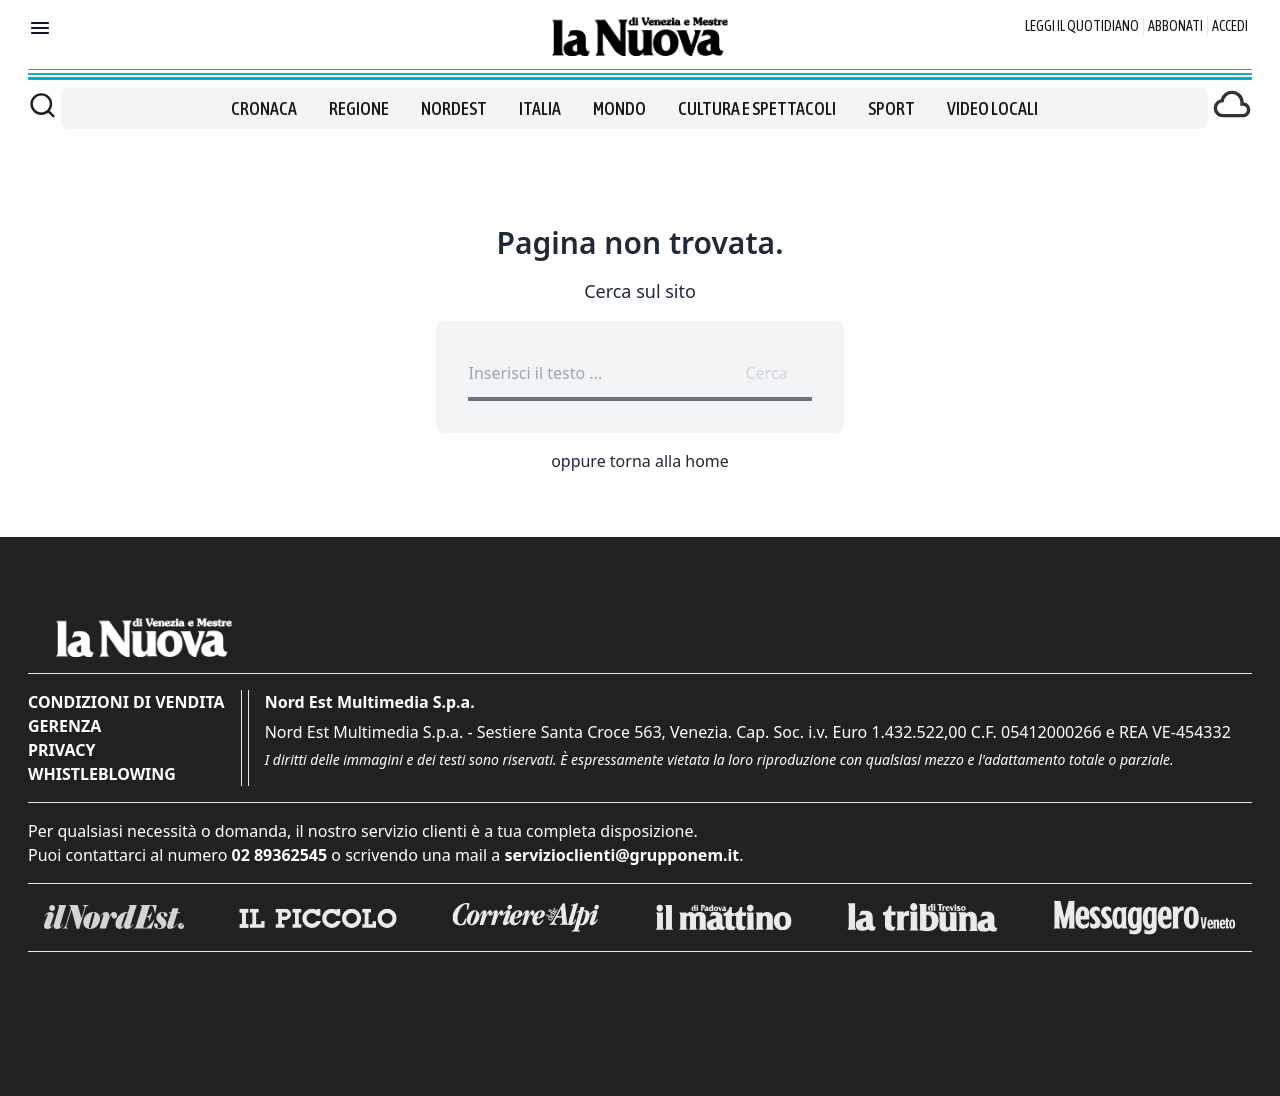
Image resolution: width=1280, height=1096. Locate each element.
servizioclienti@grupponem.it (621, 855)
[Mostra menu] (40, 28)
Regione (359, 108)
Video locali (992, 108)
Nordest (454, 108)
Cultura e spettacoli (757, 108)
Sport (891, 108)
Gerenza (64, 726)
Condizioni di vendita (126, 702)
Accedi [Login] (1230, 26)
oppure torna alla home (640, 461)
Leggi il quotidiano (1082, 26)
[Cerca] (42, 105)
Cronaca (264, 108)
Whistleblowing (102, 774)
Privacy (61, 750)
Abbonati (1175, 26)
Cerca (766, 373)
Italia (540, 108)
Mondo (619, 108)
